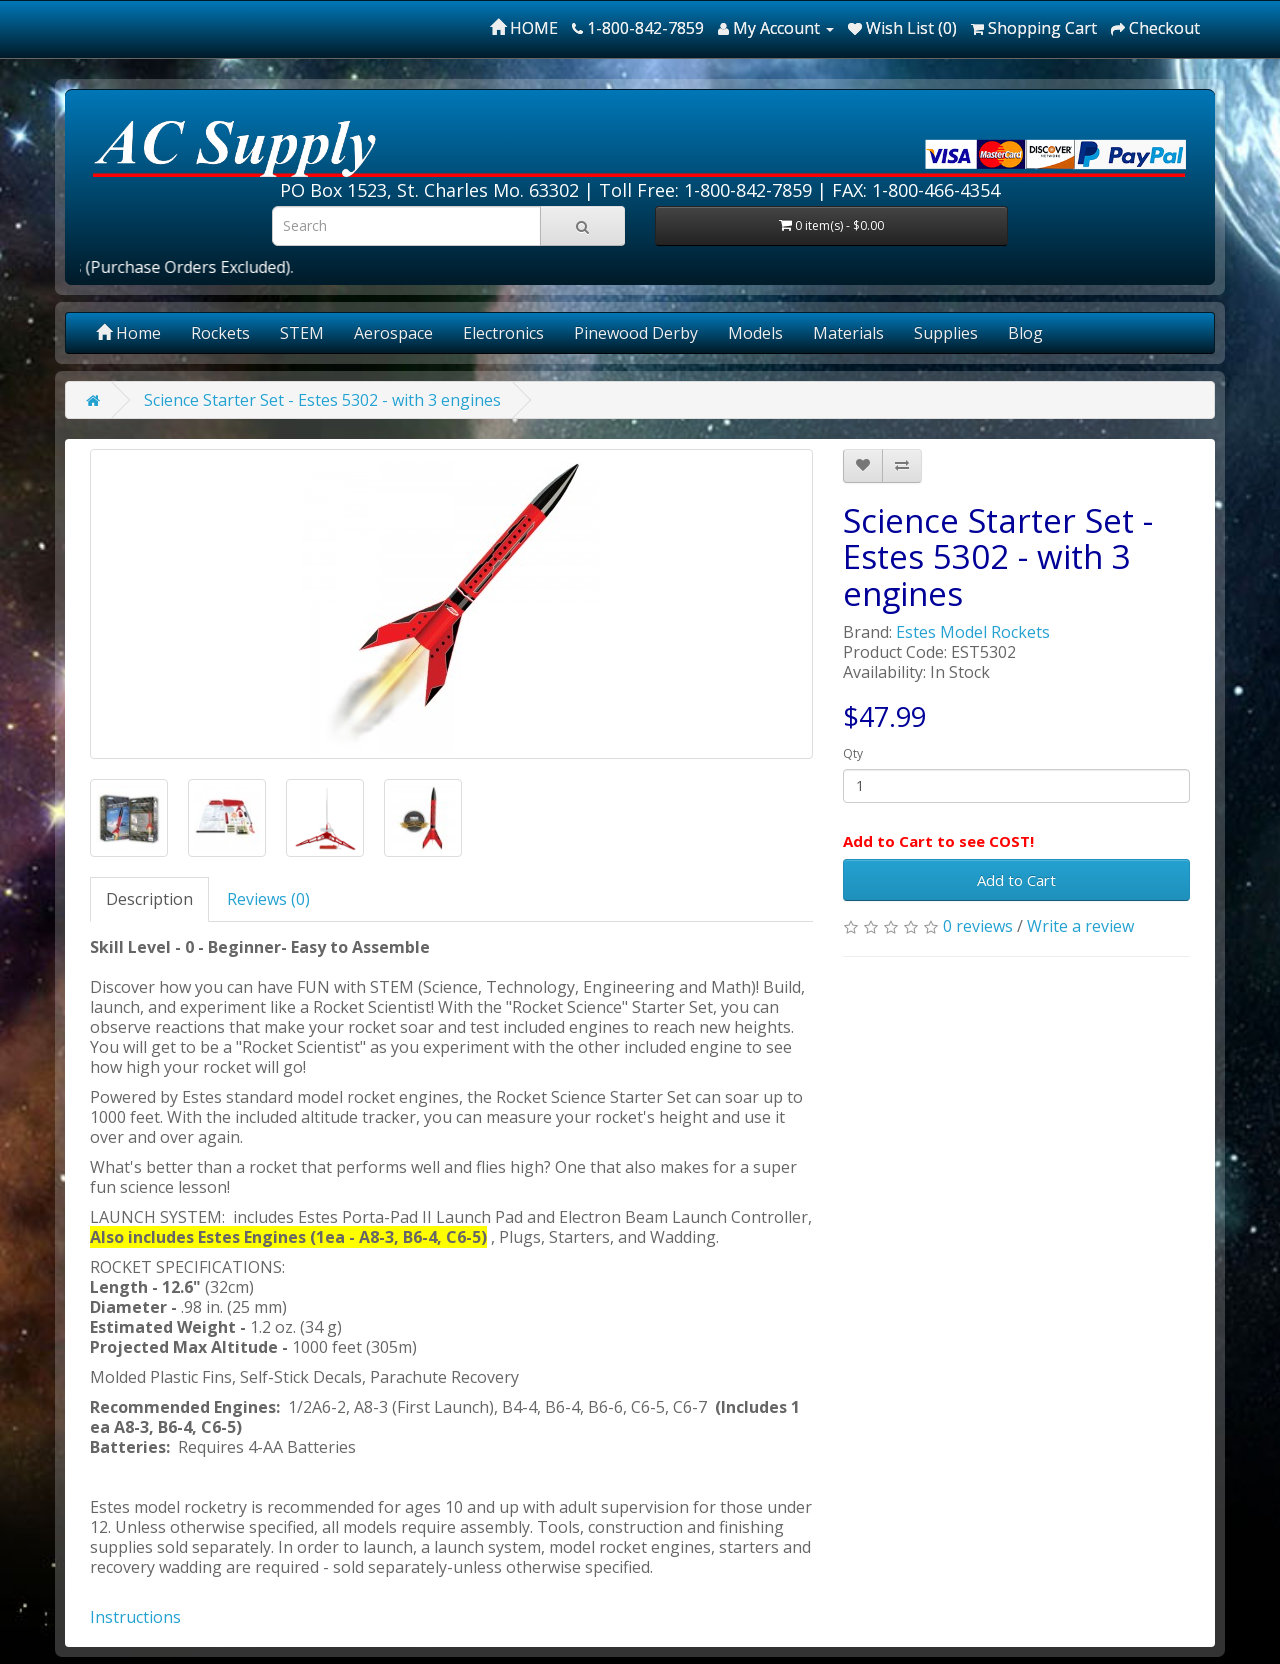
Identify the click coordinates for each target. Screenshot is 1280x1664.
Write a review (1080, 926)
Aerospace (393, 333)
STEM (302, 333)
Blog (1025, 333)
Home (128, 333)
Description (149, 899)
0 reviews (978, 926)
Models (755, 333)
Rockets (220, 333)
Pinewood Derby (636, 333)
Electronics (503, 333)
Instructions (135, 1617)
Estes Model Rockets (973, 632)
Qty (853, 753)
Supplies (946, 333)
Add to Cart (1016, 880)
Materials (848, 333)
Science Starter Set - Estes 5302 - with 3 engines (322, 400)
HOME (524, 28)
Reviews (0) (268, 899)
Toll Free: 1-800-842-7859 (705, 190)
